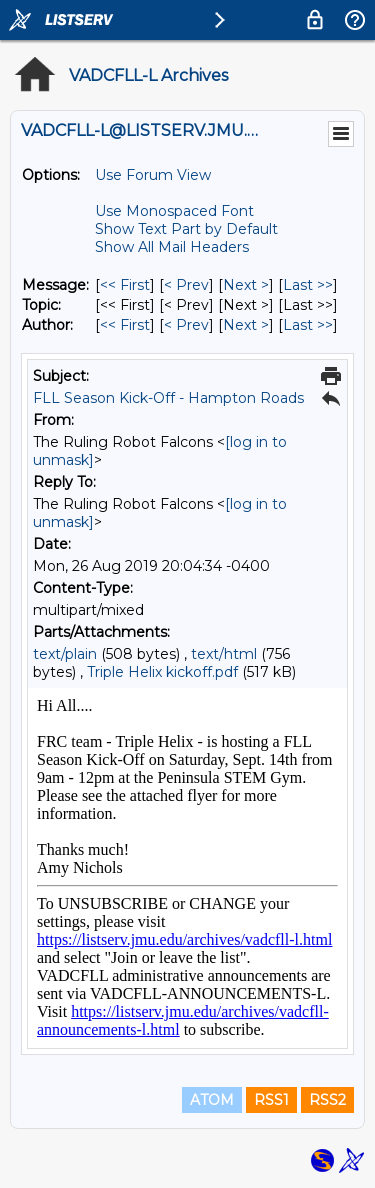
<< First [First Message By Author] (125, 325)
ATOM (212, 1100)
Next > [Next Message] (246, 285)
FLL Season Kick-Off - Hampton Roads (168, 398)
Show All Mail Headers (172, 247)
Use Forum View (153, 175)
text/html (224, 654)
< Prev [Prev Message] (186, 285)
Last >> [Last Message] (308, 285)
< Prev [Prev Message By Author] (186, 325)
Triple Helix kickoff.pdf (162, 672)
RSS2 (327, 1100)
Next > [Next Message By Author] (246, 325)
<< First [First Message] (125, 285)
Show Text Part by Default (186, 229)
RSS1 (271, 1100)
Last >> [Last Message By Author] (308, 325)
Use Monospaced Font (174, 211)
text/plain (65, 654)
